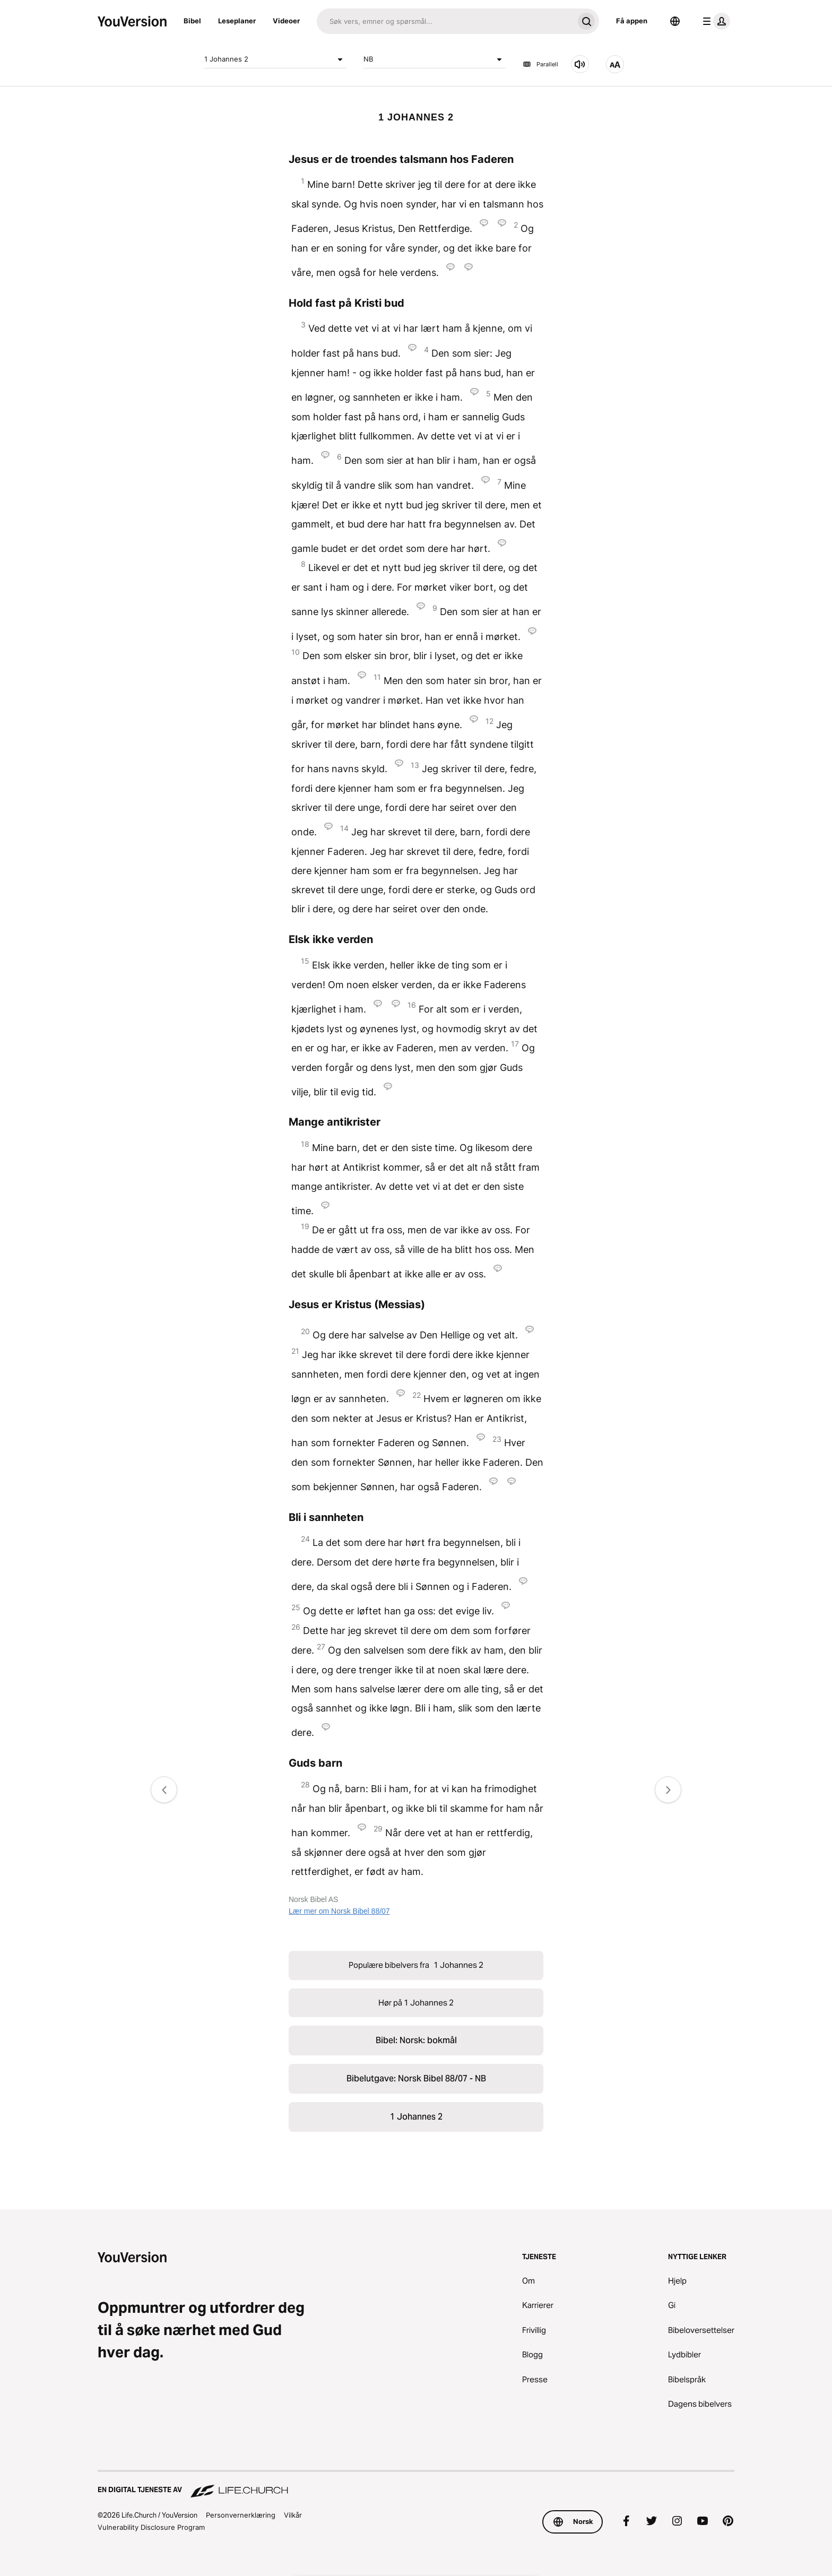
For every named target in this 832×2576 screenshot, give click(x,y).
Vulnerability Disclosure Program (151, 2527)
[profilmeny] (714, 21)
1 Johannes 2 (275, 59)
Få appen (631, 20)
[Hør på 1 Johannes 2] (580, 64)
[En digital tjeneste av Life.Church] (416, 2484)
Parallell (540, 64)
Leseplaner (237, 20)
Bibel (192, 20)
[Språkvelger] (675, 21)
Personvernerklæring (240, 2515)
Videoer (286, 20)
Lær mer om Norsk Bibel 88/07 (339, 1911)
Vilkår (293, 2515)
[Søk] (445, 21)
